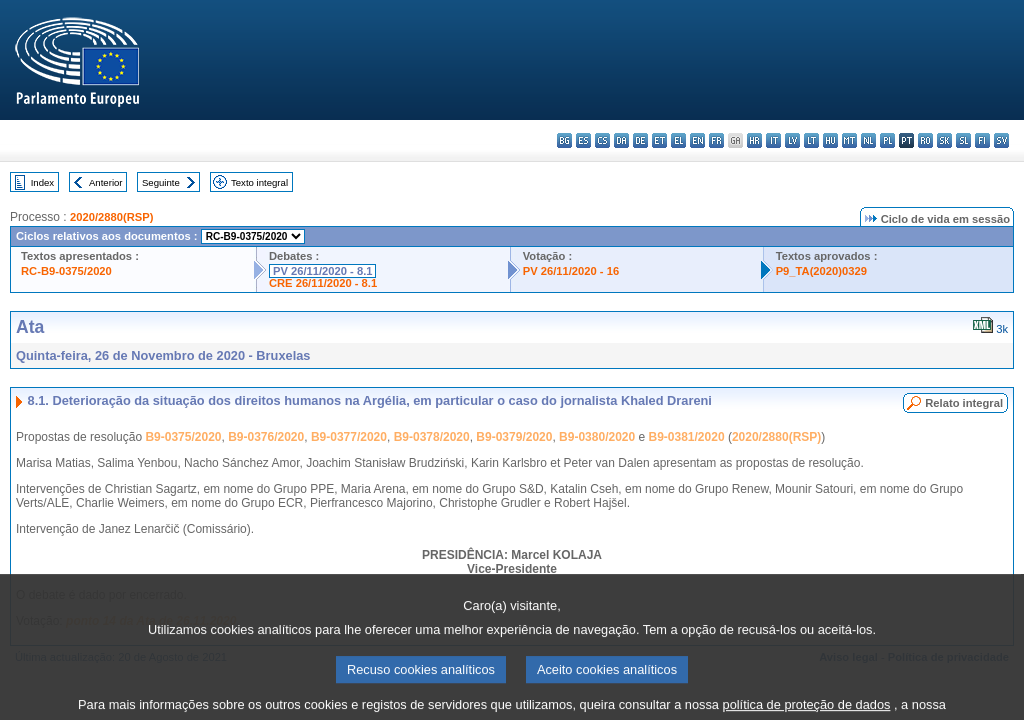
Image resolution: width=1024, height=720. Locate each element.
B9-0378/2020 (432, 437)
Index (42, 182)
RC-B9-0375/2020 (66, 271)
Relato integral (964, 403)
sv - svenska (1001, 140)
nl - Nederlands (868, 140)
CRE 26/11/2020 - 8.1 (323, 283)
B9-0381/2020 (687, 437)
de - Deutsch (640, 140)
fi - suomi (982, 140)
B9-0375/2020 (183, 437)
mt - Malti (849, 140)
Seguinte (161, 182)
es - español (583, 140)
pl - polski (887, 140)
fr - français (716, 140)
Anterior (106, 182)
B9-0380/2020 (597, 437)
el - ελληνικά (678, 140)
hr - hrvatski (754, 140)
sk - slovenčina (944, 140)
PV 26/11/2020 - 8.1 (323, 271)
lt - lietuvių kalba (811, 140)
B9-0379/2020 (514, 437)
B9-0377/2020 (349, 437)
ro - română (925, 140)
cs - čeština (602, 140)
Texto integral (259, 182)
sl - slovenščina (963, 140)
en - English (697, 140)
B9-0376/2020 (266, 437)
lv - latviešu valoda (792, 140)
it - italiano (773, 140)
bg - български (564, 140)
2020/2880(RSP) (111, 217)
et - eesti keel (659, 140)
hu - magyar (830, 140)
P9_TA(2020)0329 (821, 271)
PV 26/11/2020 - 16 (571, 271)
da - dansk (621, 140)
